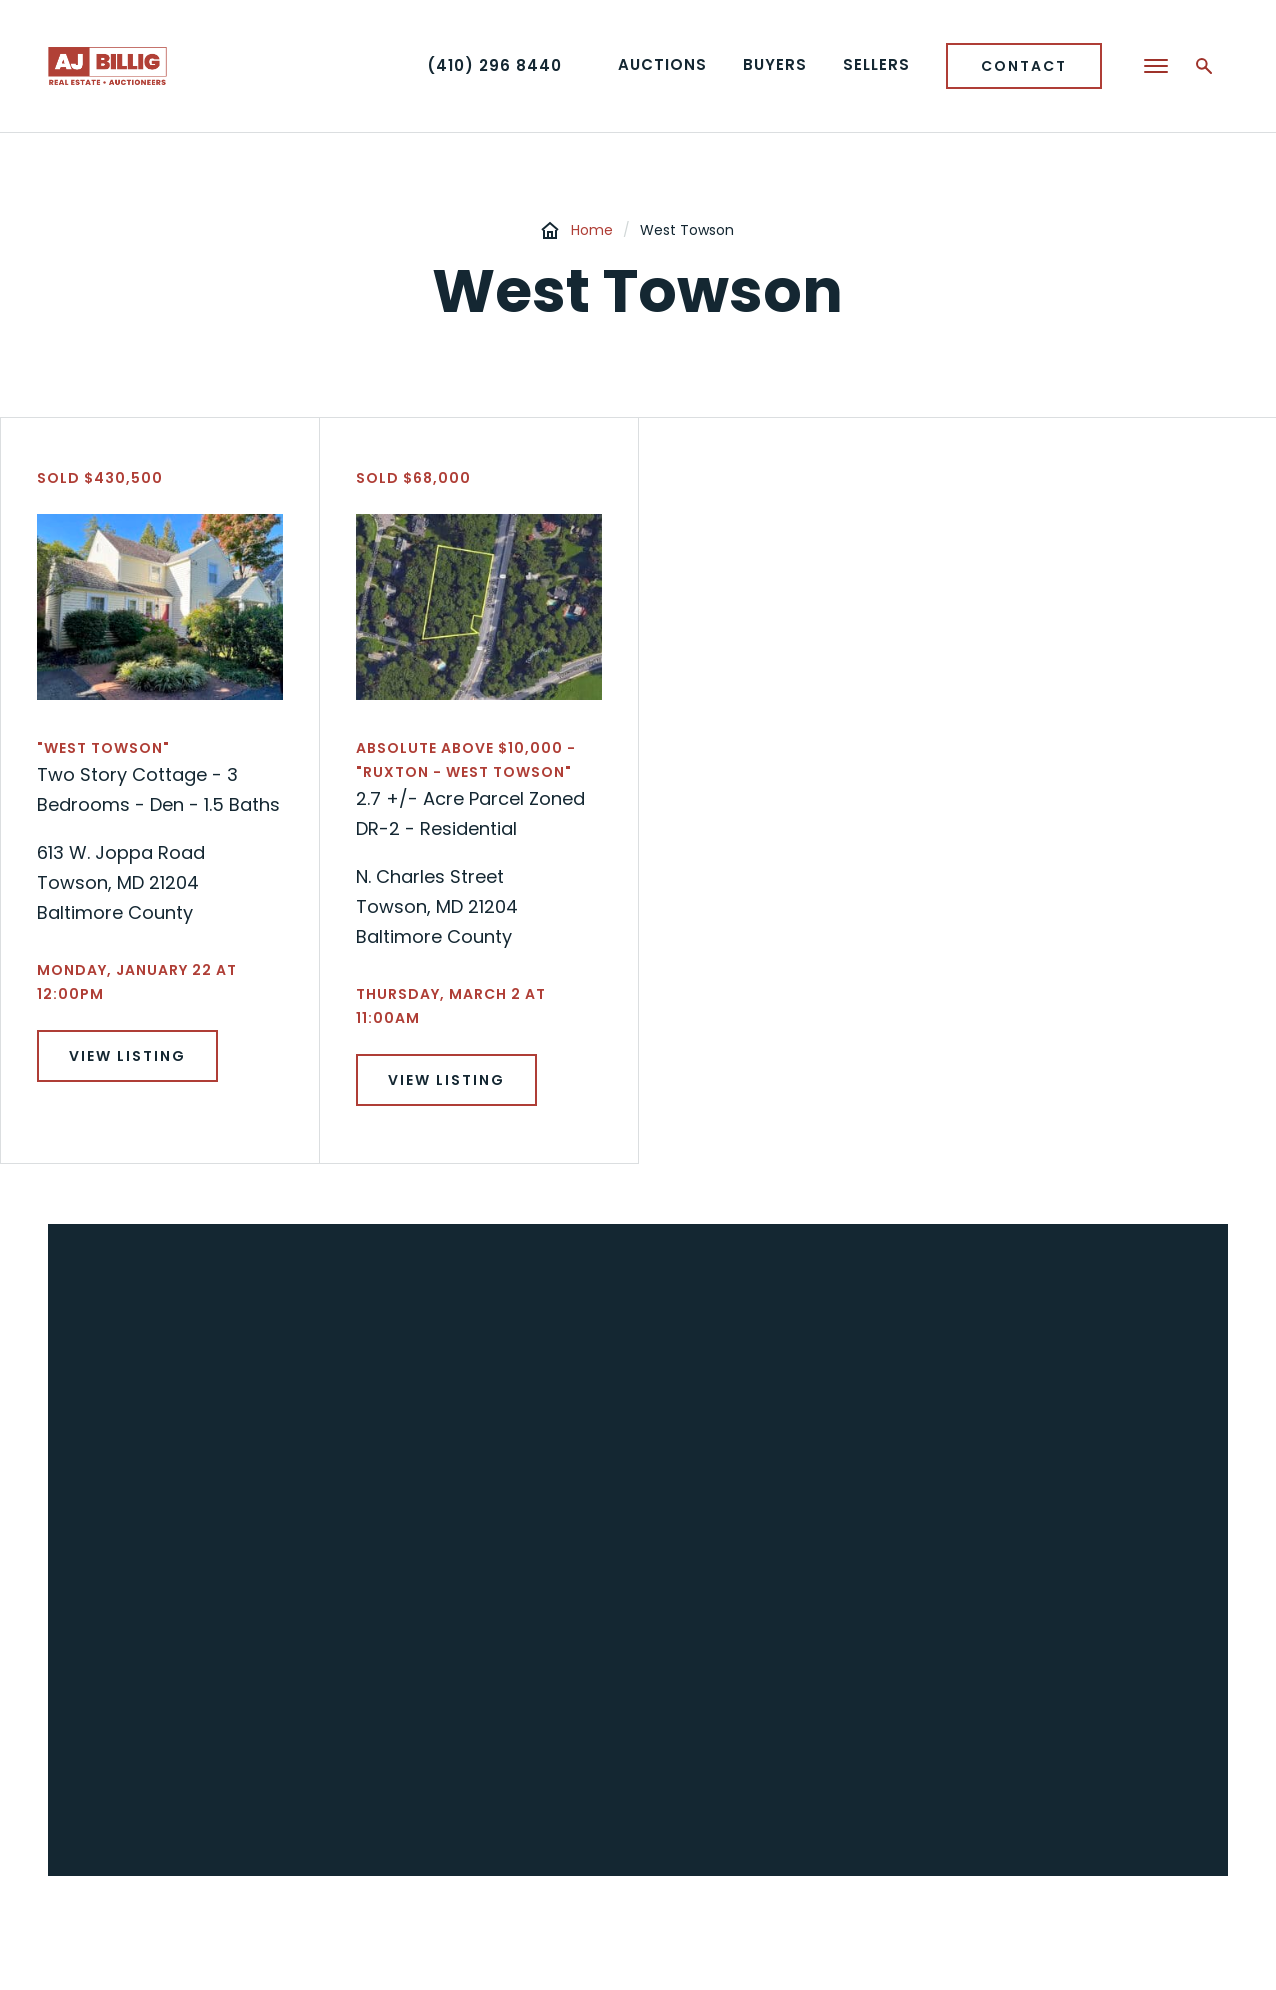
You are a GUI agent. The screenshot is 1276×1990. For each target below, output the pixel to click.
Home (592, 230)
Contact (1024, 66)
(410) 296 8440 (494, 65)
